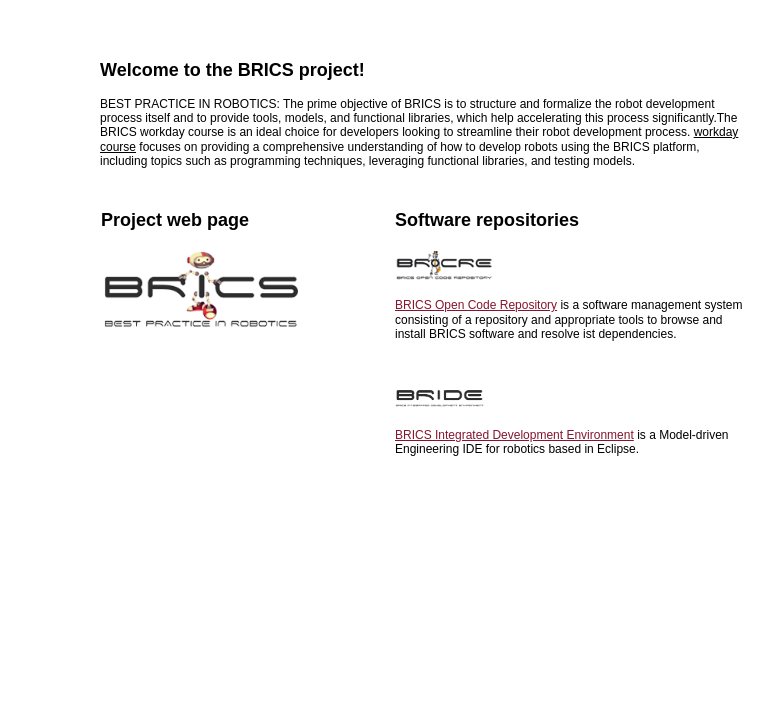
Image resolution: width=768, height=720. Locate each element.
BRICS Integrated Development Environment (514, 435)
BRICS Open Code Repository (476, 305)
